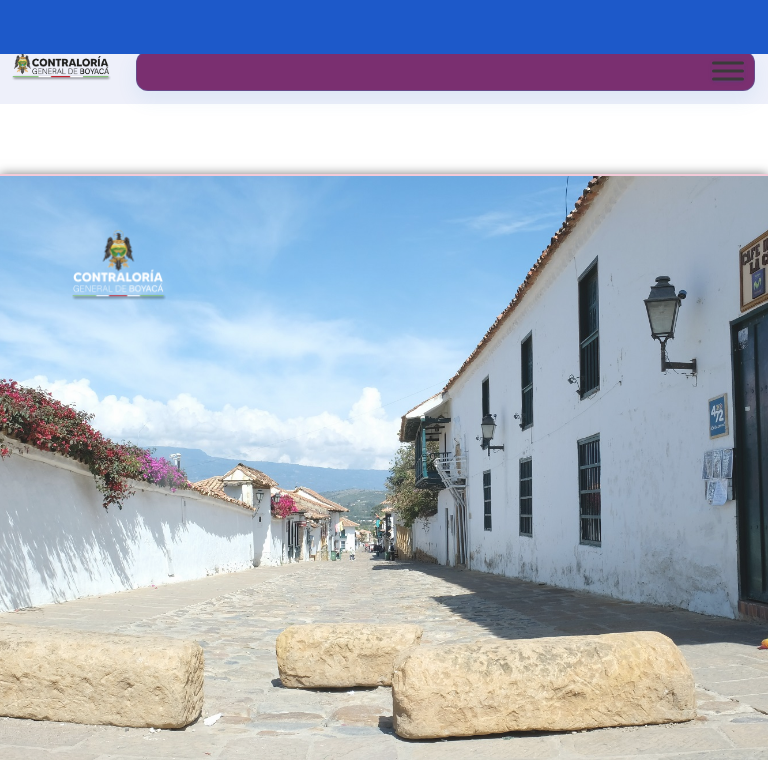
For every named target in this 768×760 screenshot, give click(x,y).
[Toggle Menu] (728, 71)
